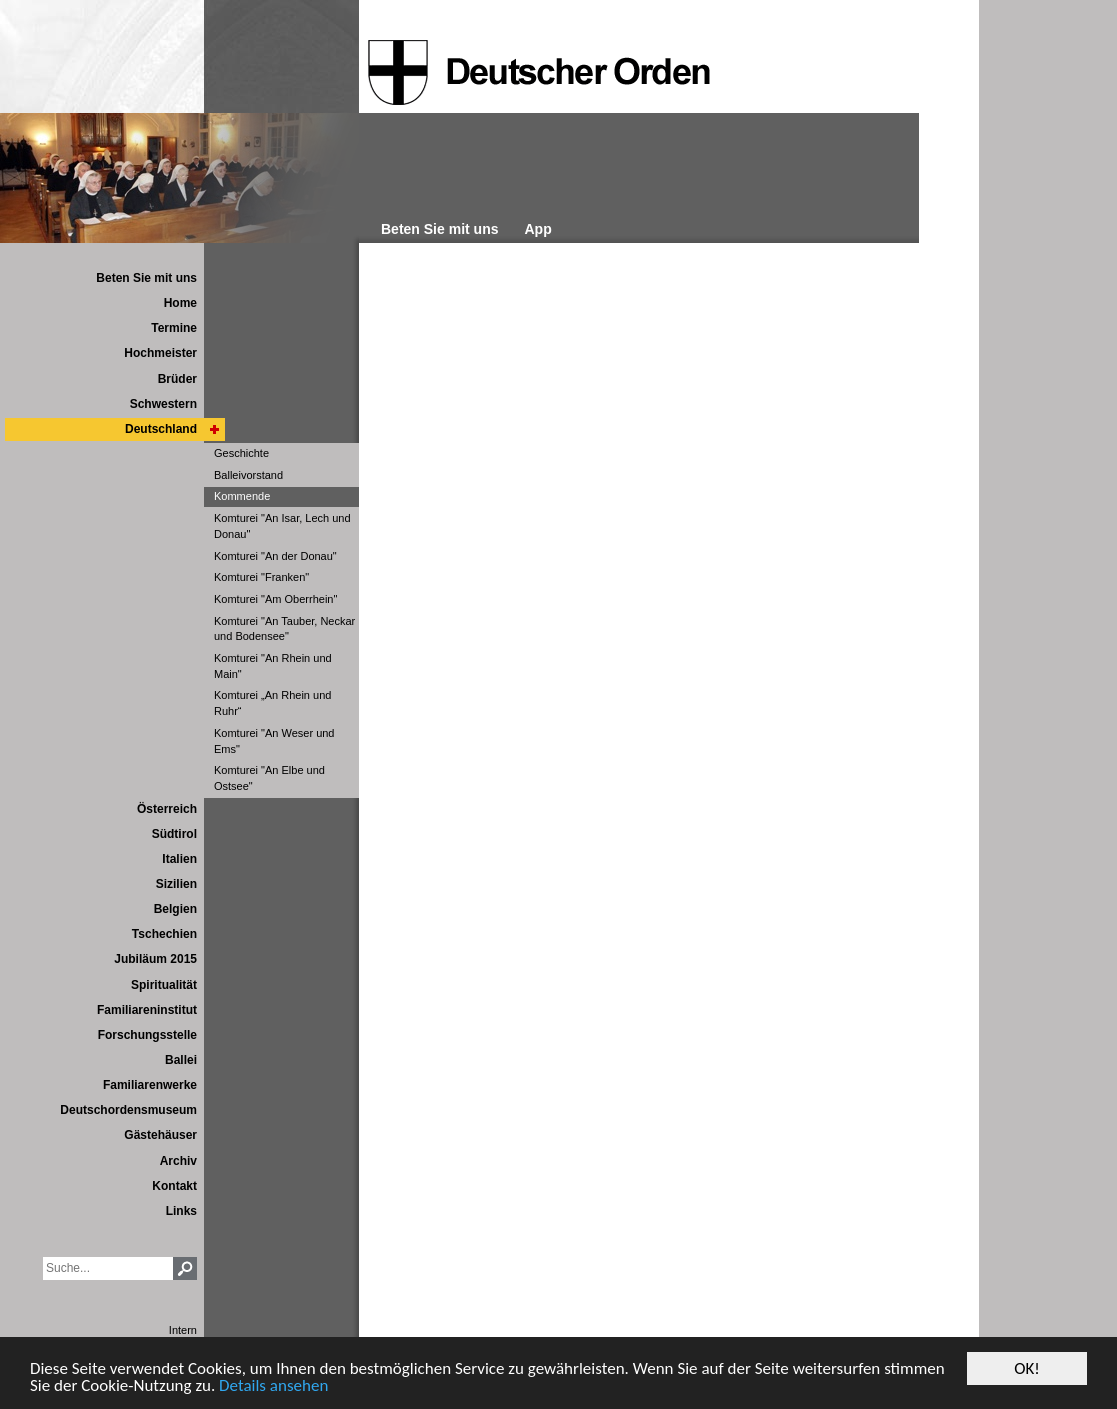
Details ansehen (273, 1387)
